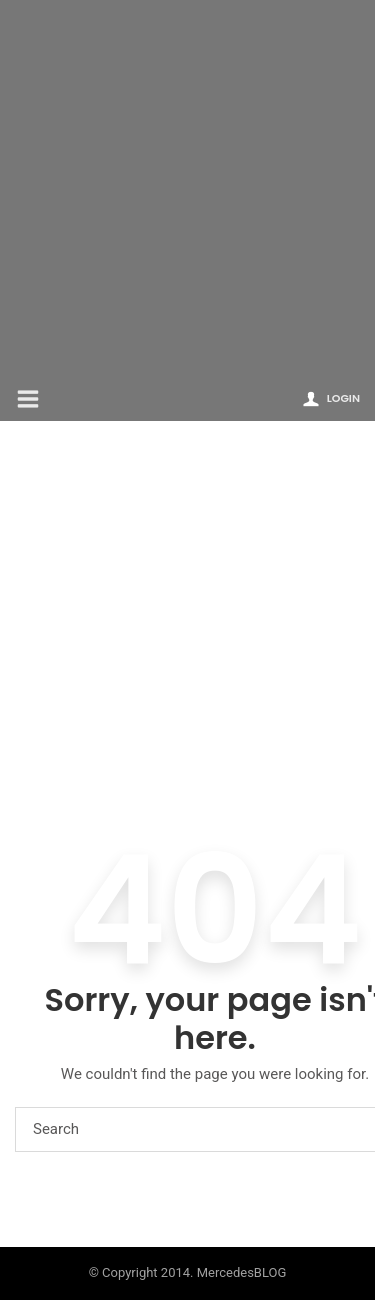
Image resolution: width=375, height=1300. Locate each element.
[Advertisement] (187, 187)
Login (343, 398)
